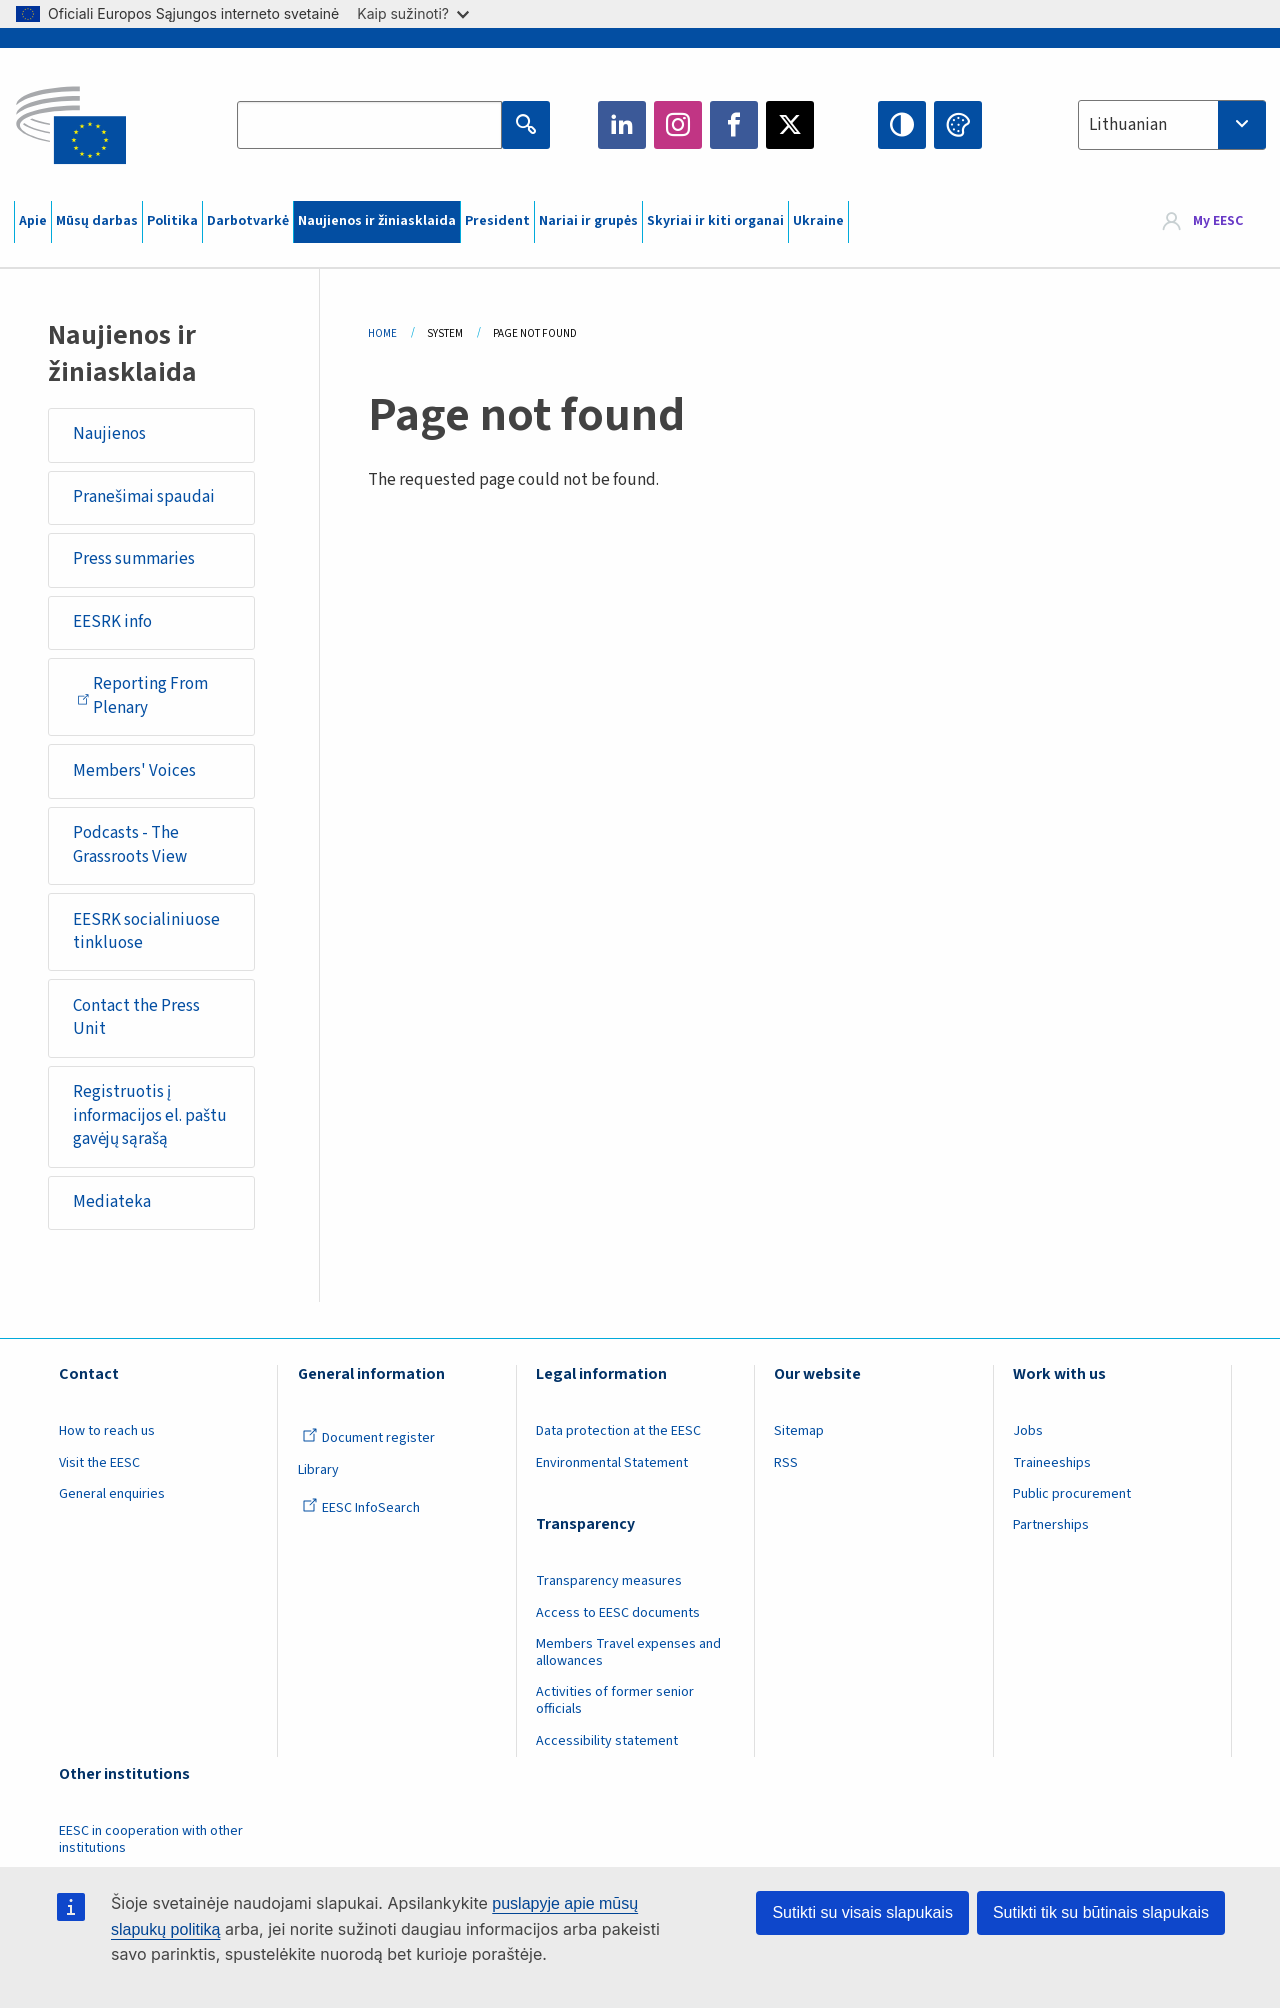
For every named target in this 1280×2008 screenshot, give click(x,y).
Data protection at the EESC (618, 1431)
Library (318, 1470)
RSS (786, 1463)
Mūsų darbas (97, 221)
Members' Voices (134, 771)
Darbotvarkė (248, 221)
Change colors (958, 125)
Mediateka (112, 1202)
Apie (33, 221)
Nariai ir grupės (588, 221)
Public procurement (1072, 1494)
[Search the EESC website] (369, 125)
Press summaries (134, 559)
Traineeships (1052, 1463)
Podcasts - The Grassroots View (130, 845)
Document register (368, 1438)
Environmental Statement (612, 1463)
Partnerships (1051, 1525)
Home (382, 333)
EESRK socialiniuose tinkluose (146, 932)
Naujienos (109, 434)
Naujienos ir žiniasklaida (377, 221)
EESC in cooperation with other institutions (151, 1839)
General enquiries (112, 1494)
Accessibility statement (607, 1741)
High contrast (902, 125)
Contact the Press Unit (136, 1018)
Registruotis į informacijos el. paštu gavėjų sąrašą (150, 1115)
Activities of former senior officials (615, 1700)
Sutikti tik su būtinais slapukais (1101, 1912)
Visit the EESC (99, 1463)
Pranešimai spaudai (144, 497)
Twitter (790, 125)
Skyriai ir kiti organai (715, 221)
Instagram (678, 125)
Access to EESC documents (618, 1613)
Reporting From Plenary (142, 696)
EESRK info (112, 622)
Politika (172, 221)
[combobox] (1172, 125)
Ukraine (818, 221)
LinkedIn (622, 125)
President (497, 221)
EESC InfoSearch (361, 1508)
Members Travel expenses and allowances (628, 1652)
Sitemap (799, 1431)
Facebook (734, 125)
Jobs (1028, 1431)
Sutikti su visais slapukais (862, 1912)
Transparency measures (609, 1581)
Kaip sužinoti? (413, 13)
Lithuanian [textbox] (1128, 125)
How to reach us (107, 1431)
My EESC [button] (1218, 222)
